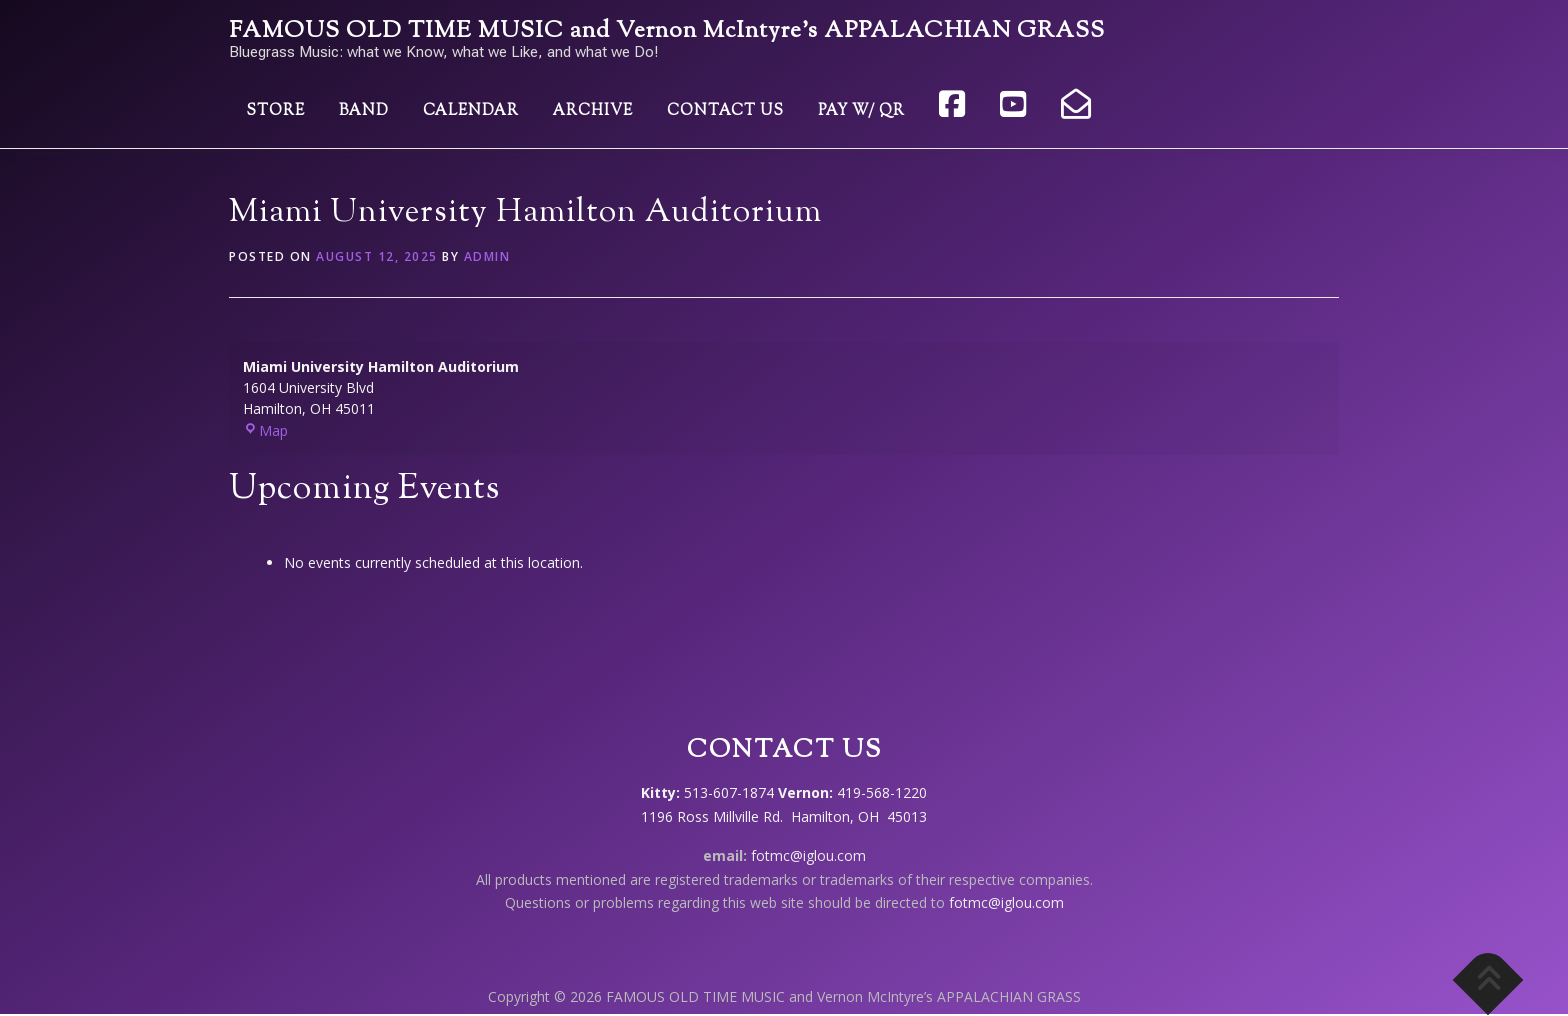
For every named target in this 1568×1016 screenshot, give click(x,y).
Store (275, 111)
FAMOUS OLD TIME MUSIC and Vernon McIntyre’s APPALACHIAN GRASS (667, 31)
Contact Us (725, 111)
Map (265, 430)
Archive (593, 111)
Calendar (471, 111)
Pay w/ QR (861, 111)
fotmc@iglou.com (808, 855)
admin (487, 256)
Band (364, 111)
